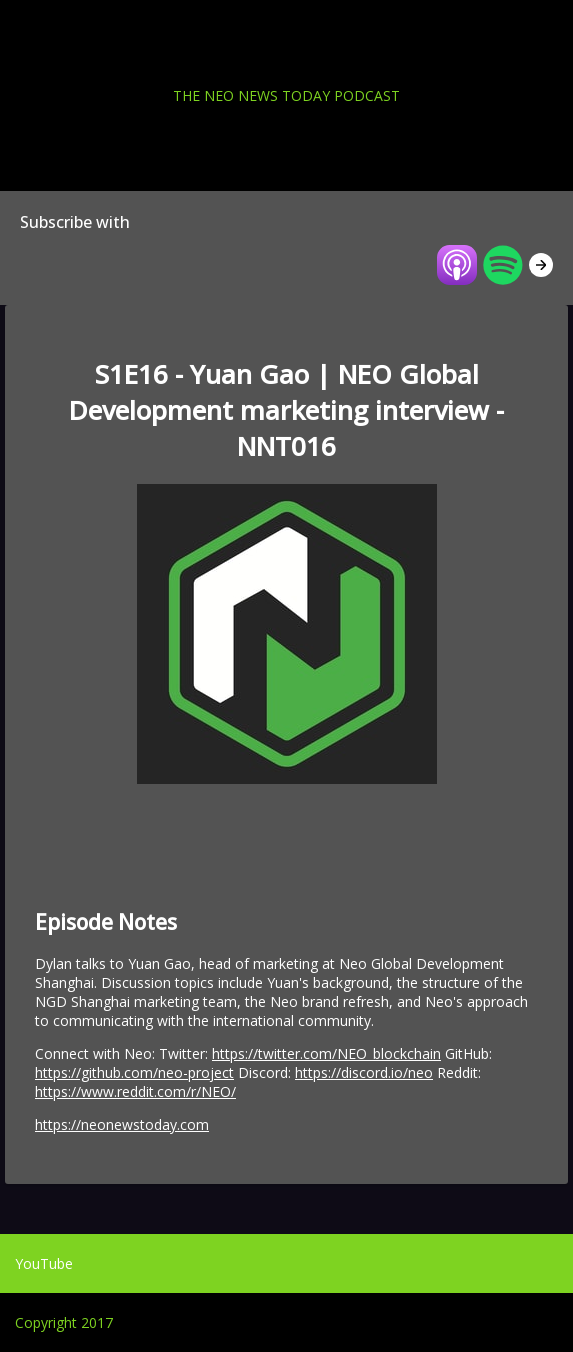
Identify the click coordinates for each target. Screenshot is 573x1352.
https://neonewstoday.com (122, 1124)
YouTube (44, 1263)
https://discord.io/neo (364, 1072)
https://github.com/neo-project (134, 1072)
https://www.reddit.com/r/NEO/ (135, 1091)
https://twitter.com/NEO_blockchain (326, 1053)
